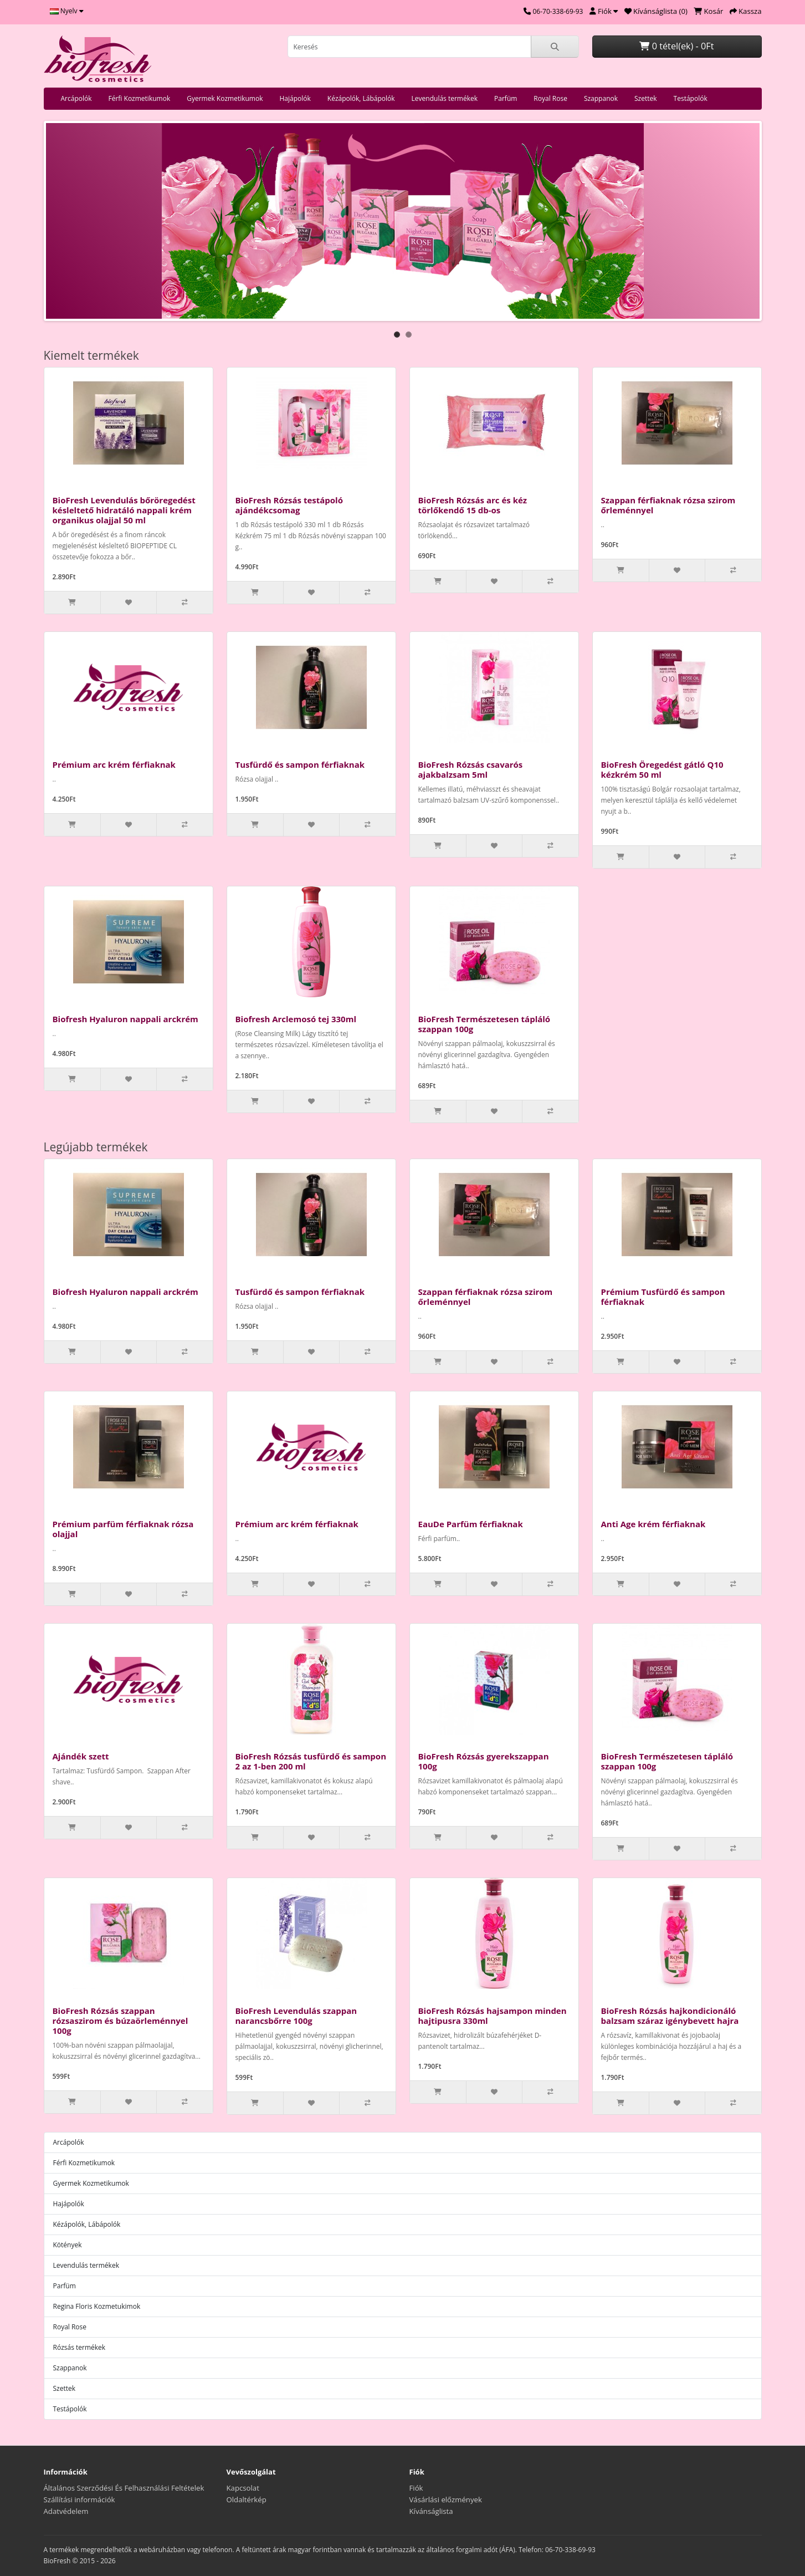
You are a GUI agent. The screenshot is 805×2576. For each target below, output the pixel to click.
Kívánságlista (431, 2511)
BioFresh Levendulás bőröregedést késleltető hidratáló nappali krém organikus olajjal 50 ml (124, 510)
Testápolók (690, 98)
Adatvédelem (66, 2511)
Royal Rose (550, 98)
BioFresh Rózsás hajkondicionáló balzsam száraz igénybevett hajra (670, 2015)
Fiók (416, 2488)
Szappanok (601, 98)
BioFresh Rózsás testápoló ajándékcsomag (289, 505)
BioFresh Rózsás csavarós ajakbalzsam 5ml (470, 769)
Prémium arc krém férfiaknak (114, 764)
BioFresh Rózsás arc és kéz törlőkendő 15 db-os (472, 505)
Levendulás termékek (445, 98)
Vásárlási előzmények (445, 2499)
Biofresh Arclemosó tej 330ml (296, 1018)
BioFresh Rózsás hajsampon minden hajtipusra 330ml (492, 2015)
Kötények (67, 2244)
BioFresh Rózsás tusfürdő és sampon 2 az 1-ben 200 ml (311, 1761)
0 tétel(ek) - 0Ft (676, 46)
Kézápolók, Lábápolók (361, 98)
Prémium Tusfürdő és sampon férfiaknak (663, 1296)
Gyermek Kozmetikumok (225, 98)
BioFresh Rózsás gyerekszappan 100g (483, 1761)
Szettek (645, 98)
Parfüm (505, 98)
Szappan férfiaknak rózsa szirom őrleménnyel (668, 505)
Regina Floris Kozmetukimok (97, 2306)
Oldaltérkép (246, 2499)
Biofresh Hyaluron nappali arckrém (125, 1018)
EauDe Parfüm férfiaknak (470, 1523)
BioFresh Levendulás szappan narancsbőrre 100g (296, 2015)
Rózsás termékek (79, 2347)
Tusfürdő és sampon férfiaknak (300, 764)
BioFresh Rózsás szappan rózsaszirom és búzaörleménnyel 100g (120, 2020)
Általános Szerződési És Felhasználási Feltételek (124, 2488)
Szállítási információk (79, 2499)
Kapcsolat (243, 2488)
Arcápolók (76, 98)
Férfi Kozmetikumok (140, 98)
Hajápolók (295, 98)
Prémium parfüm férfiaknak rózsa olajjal (123, 1528)
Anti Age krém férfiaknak (653, 1523)
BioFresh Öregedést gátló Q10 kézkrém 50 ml (662, 769)
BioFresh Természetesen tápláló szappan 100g (484, 1023)
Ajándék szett (81, 1756)
